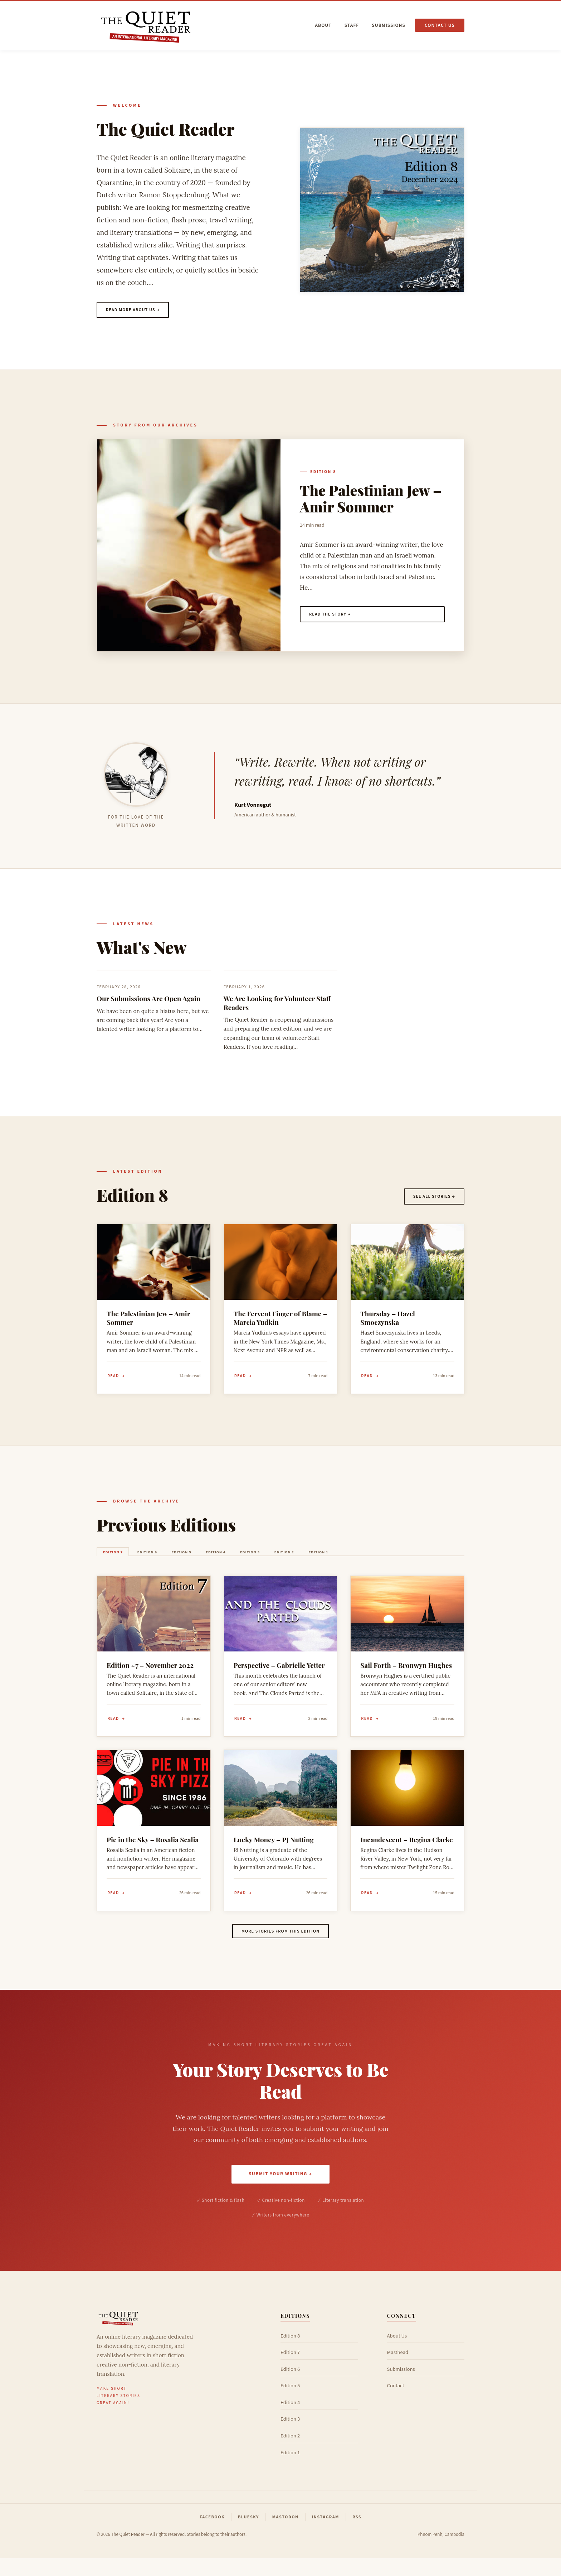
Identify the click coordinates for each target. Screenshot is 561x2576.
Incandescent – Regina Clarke (406, 1851)
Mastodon (285, 2534)
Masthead (398, 2370)
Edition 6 (165, 1560)
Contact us (440, 25)
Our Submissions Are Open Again (148, 1002)
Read (114, 1380)
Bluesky (248, 2534)
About (323, 25)
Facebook (212, 2534)
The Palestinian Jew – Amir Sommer (371, 500)
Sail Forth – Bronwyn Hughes (406, 1675)
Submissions (388, 25)
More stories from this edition (280, 1945)
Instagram (325, 2534)
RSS (356, 2534)
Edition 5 (212, 1560)
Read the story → (333, 616)
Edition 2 (350, 1560)
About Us (397, 2353)
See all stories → (430, 1199)
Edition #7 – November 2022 (150, 1675)
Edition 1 (397, 1560)
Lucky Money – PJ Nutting (274, 1851)
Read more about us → (137, 310)
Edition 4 (258, 1560)
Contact (395, 2403)
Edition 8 (323, 474)
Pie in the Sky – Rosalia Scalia (153, 1851)
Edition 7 (119, 1560)
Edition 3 (304, 1560)
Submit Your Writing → (280, 2190)
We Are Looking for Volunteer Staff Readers (277, 1007)
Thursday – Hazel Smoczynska (387, 1322)
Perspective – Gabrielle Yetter (279, 1675)
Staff (352, 25)
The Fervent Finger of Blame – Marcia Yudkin (280, 1322)
